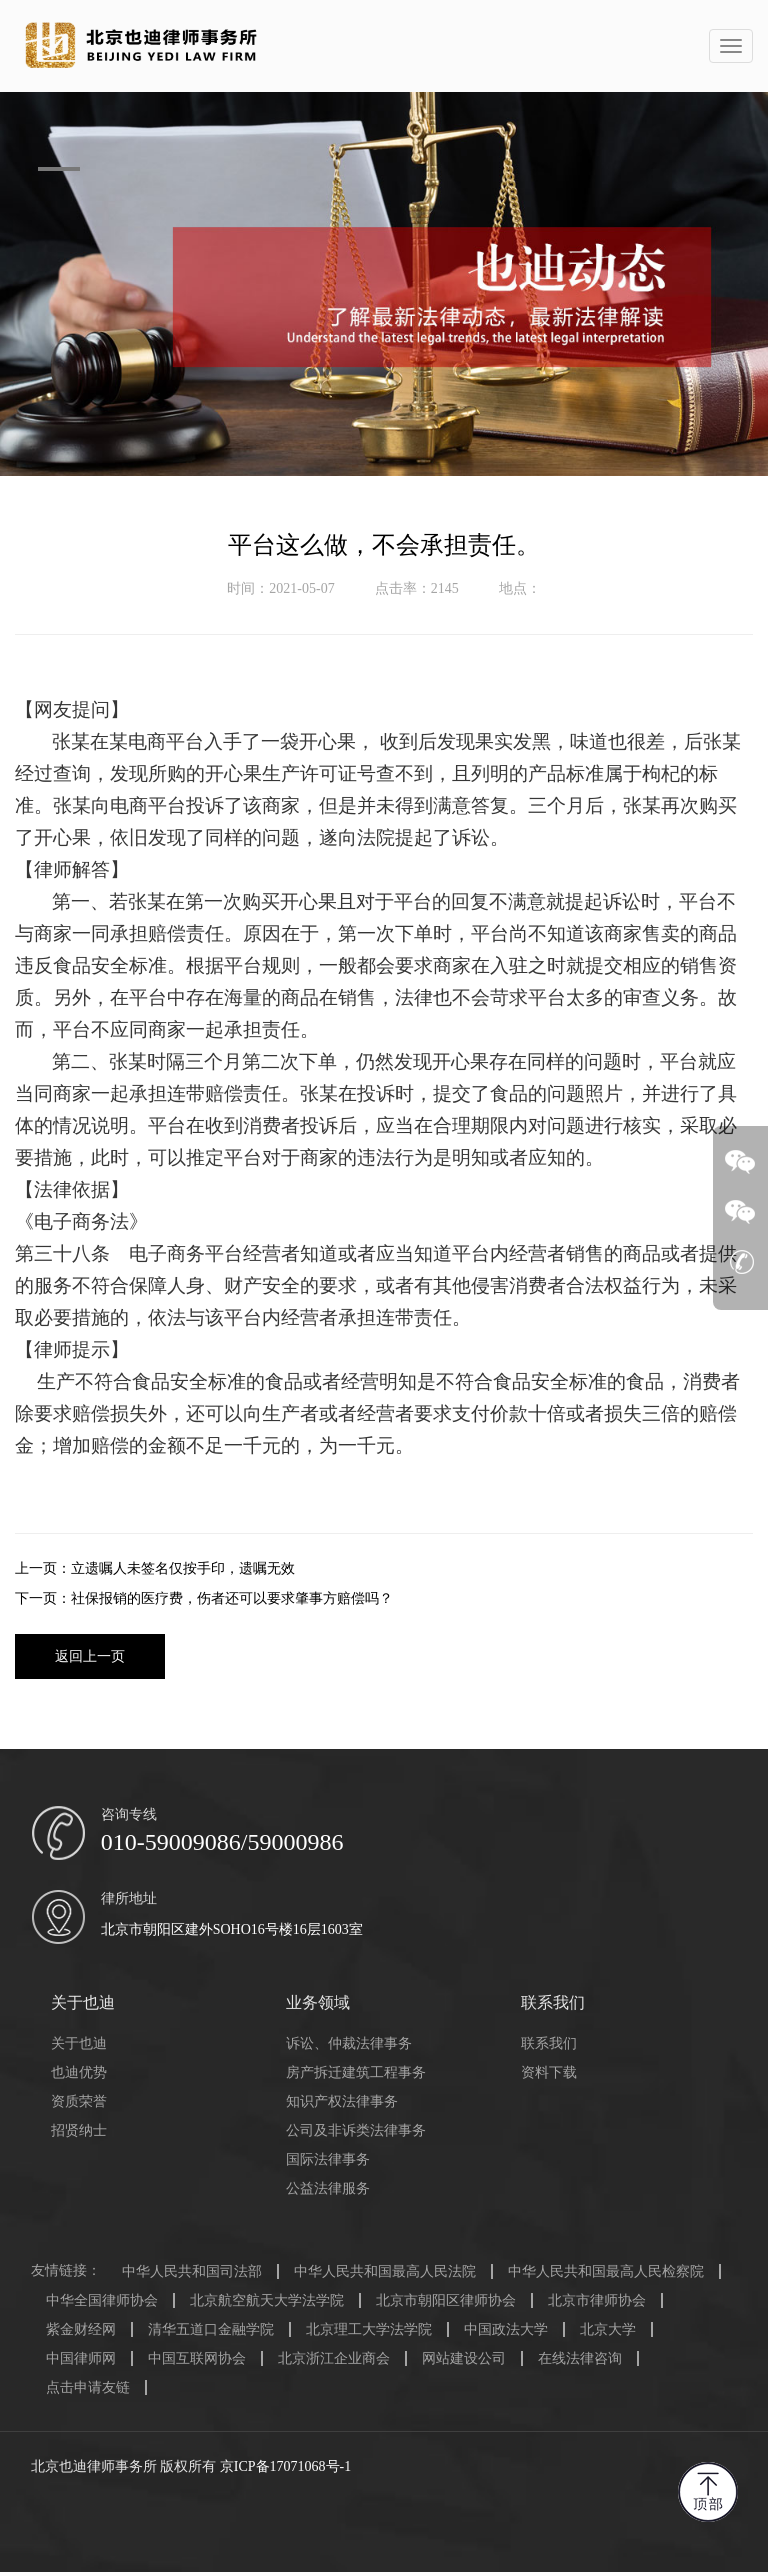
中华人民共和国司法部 (192, 2271)
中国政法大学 (506, 2329)
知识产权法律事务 (342, 2101)
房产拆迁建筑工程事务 (356, 2072)
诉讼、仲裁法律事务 (349, 2043)
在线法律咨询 (580, 2358)
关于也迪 (79, 2043)
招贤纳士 (79, 2130)
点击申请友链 (88, 2387)
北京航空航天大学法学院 (267, 2300)
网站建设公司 (464, 2358)
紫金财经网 (81, 2329)
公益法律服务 (328, 2188)
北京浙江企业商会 (334, 2358)
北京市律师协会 (597, 2300)
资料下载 (549, 2072)
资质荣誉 (79, 2101)
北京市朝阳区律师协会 (446, 2300)
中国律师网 (81, 2358)
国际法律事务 (328, 2159)
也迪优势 (79, 2072)
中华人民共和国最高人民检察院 (606, 2271)
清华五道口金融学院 (211, 2329)
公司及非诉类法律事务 (356, 2130)
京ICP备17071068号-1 (285, 2466)
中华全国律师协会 (102, 2300)
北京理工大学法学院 (369, 2329)
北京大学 (608, 2329)
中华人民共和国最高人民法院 (385, 2271)
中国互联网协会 (197, 2358)
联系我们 (549, 2043)
